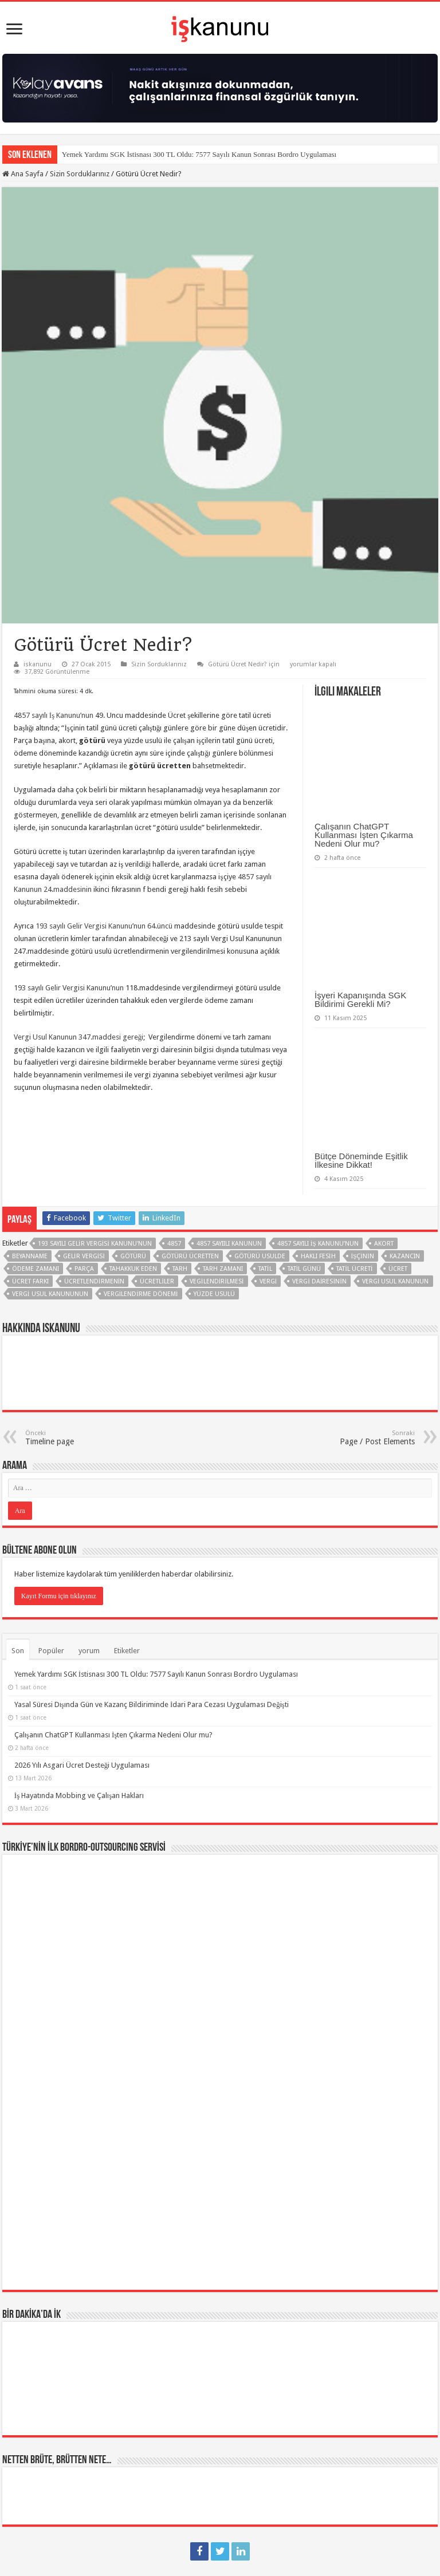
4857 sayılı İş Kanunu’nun (53, 715)
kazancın (405, 1256)
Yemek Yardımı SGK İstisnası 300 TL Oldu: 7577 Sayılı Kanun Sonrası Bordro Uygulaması (199, 154)
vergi (268, 1281)
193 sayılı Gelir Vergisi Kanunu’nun (69, 987)
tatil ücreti (354, 1269)
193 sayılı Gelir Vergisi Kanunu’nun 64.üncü (104, 926)
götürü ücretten (190, 1256)
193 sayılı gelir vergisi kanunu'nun (95, 1243)
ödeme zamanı (35, 1269)
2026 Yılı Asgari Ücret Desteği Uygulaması (82, 1765)
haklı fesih (318, 1256)
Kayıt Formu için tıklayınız (58, 1596)
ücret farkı (30, 1281)
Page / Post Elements (356, 1437)
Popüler (51, 1650)
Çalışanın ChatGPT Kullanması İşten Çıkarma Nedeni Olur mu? (364, 834)
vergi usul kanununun (50, 1294)
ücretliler (157, 1281)
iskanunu (37, 664)
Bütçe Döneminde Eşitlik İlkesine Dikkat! (361, 1160)
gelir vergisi (84, 1256)
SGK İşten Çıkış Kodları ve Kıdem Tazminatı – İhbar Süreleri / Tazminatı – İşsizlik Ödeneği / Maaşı (200, 2408)
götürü (133, 1256)
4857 (174, 1243)
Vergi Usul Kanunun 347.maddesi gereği (79, 1037)
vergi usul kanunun (395, 1281)
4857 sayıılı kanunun (229, 1243)
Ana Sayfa (23, 173)
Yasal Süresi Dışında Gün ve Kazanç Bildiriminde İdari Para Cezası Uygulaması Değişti (151, 1704)
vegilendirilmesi (217, 1281)
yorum (89, 1650)
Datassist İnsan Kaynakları (274, 2561)
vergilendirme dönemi (141, 1294)
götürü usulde (259, 1256)
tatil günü (304, 1269)
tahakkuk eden (133, 1269)
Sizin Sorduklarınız (79, 173)
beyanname (30, 1256)
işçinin (362, 1256)
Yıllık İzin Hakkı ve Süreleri (63, 2438)
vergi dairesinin (319, 1281)
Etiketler (127, 1650)
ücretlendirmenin (94, 1281)
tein (220, 2534)
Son (17, 1650)
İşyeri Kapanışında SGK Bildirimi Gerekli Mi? (360, 999)
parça (84, 1269)
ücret (397, 1269)
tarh (179, 1269)
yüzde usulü (214, 1294)
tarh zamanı (223, 1269)
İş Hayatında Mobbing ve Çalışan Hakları (79, 1795)
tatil (265, 1269)
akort (384, 1243)
